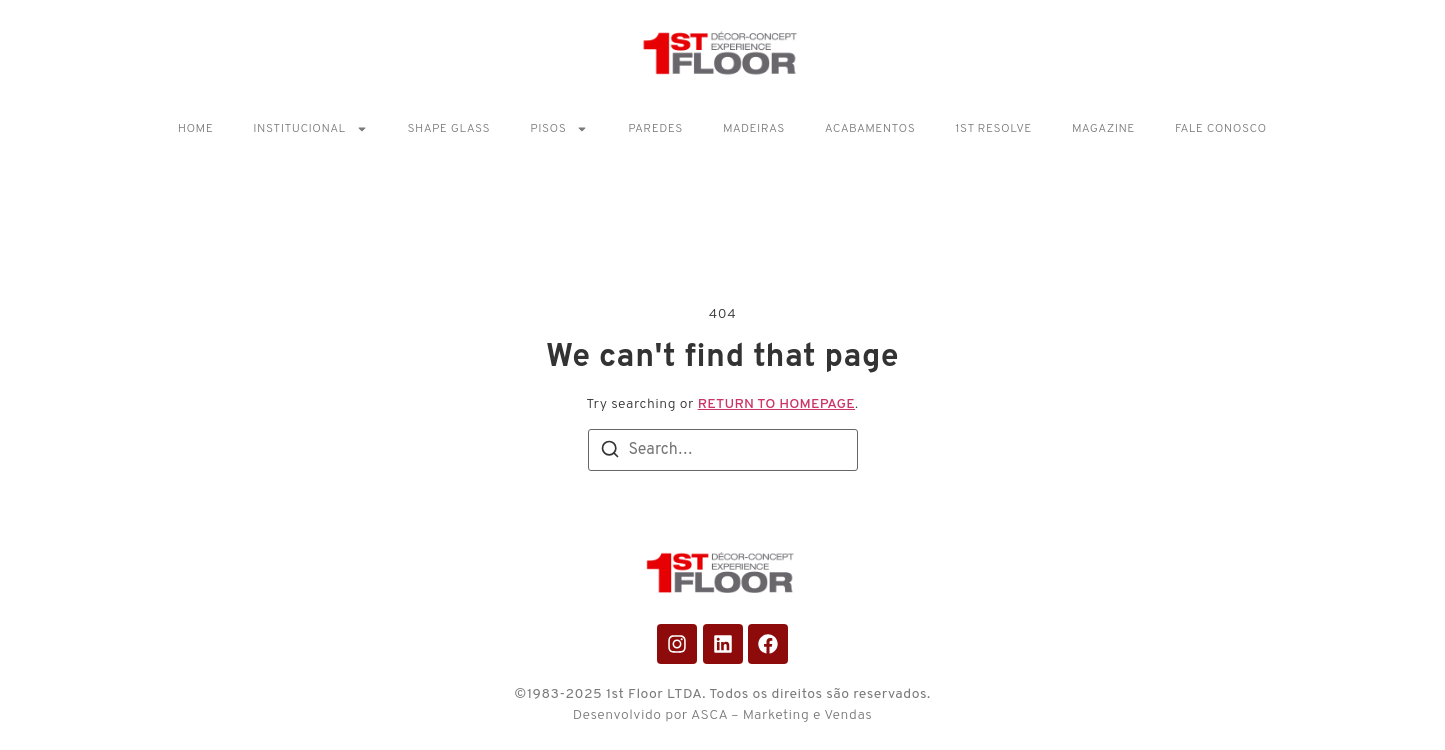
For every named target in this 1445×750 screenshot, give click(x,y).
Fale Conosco (1221, 129)
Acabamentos (870, 129)
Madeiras (754, 129)
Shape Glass (449, 129)
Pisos (559, 129)
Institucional (310, 129)
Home (196, 129)
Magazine (1103, 129)
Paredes (655, 129)
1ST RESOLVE (993, 129)
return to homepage (776, 404)
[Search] (610, 453)
